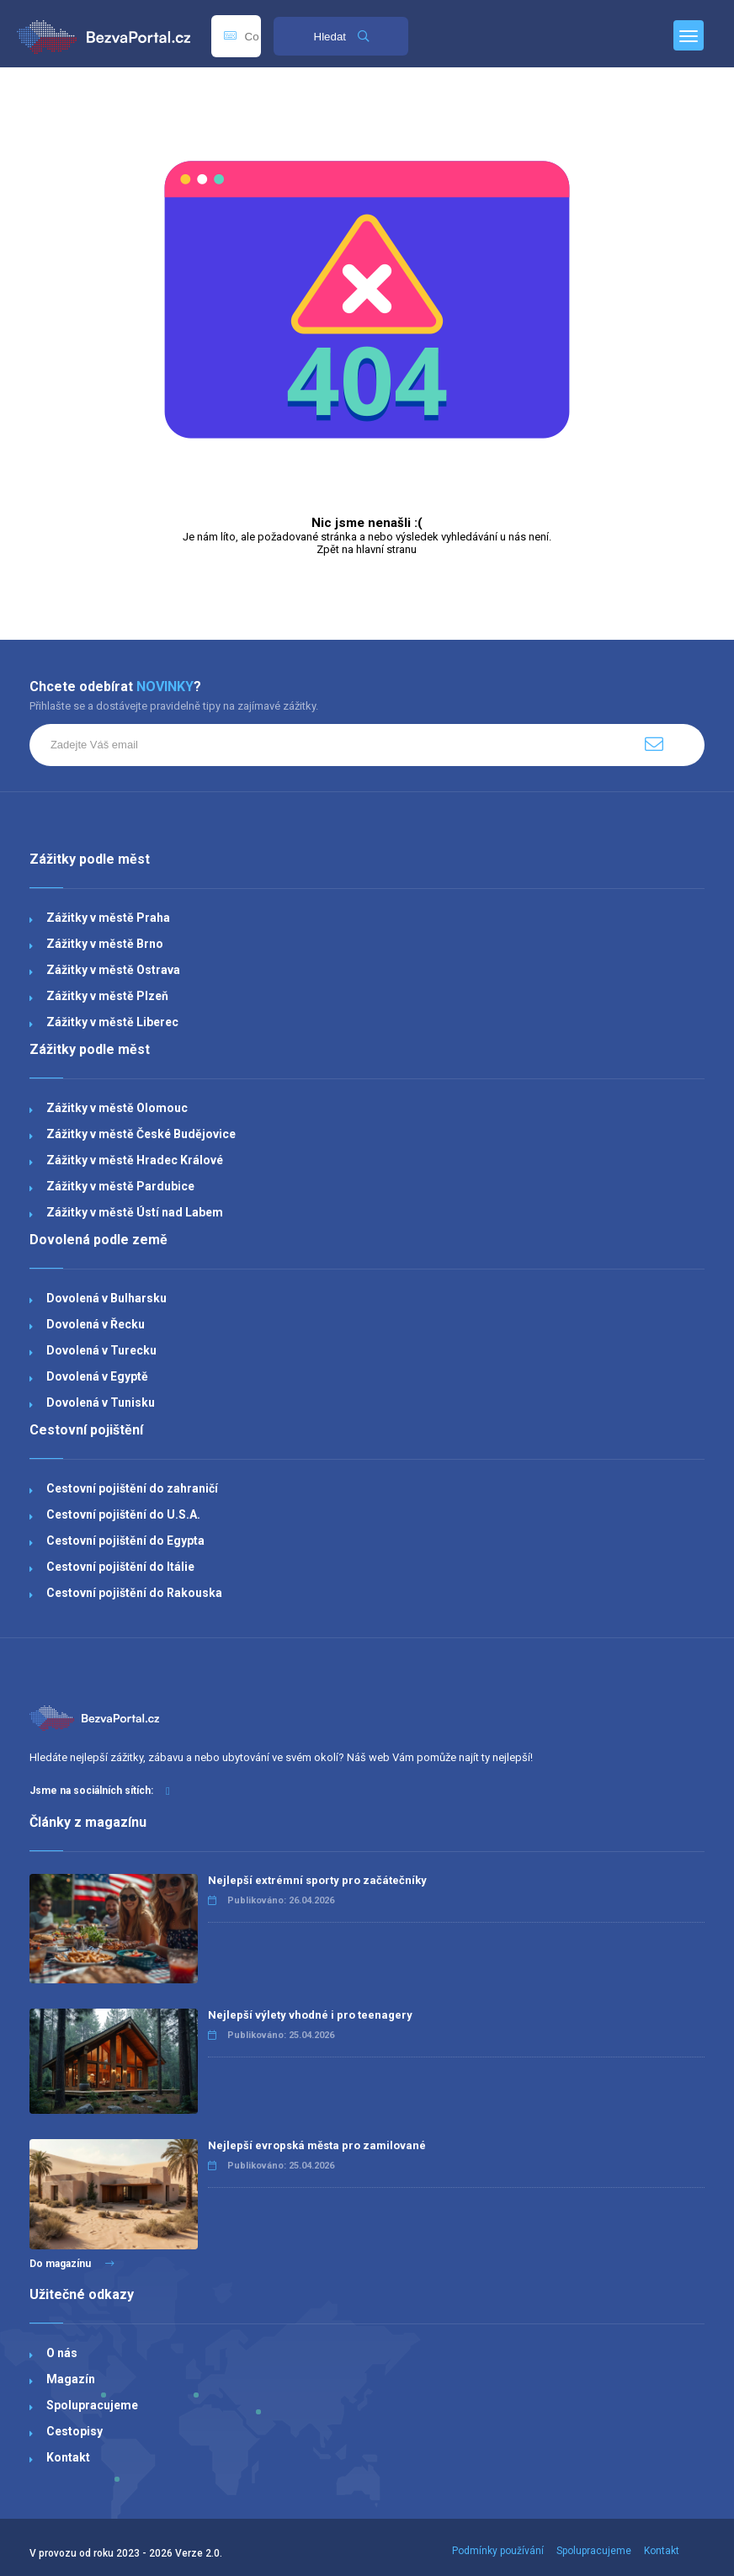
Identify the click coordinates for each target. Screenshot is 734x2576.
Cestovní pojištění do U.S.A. (123, 1514)
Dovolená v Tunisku (100, 1402)
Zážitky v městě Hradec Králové (134, 1160)
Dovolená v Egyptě (97, 1376)
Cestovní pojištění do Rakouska (134, 1592)
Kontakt (68, 2457)
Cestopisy (74, 2431)
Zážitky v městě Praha (108, 917)
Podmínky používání (498, 2551)
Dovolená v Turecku (101, 1350)
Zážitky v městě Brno (104, 943)
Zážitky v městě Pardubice (120, 1186)
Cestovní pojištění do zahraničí (132, 1488)
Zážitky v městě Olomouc (117, 1108)
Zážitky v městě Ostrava (113, 970)
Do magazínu (71, 2264)
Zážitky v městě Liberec (112, 1022)
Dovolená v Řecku (95, 1324)
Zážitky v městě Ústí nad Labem (134, 1212)
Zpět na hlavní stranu (366, 549)
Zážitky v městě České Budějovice (141, 1134)
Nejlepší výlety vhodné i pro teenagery (310, 2015)
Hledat (341, 36)
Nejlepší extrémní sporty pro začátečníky (317, 1880)
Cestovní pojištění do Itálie (120, 1566)
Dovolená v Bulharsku (106, 1298)
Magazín (70, 2379)
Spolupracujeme (92, 2405)
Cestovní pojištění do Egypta (125, 1540)
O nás (61, 2353)
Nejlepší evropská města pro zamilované (317, 2145)
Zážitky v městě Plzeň (107, 996)
